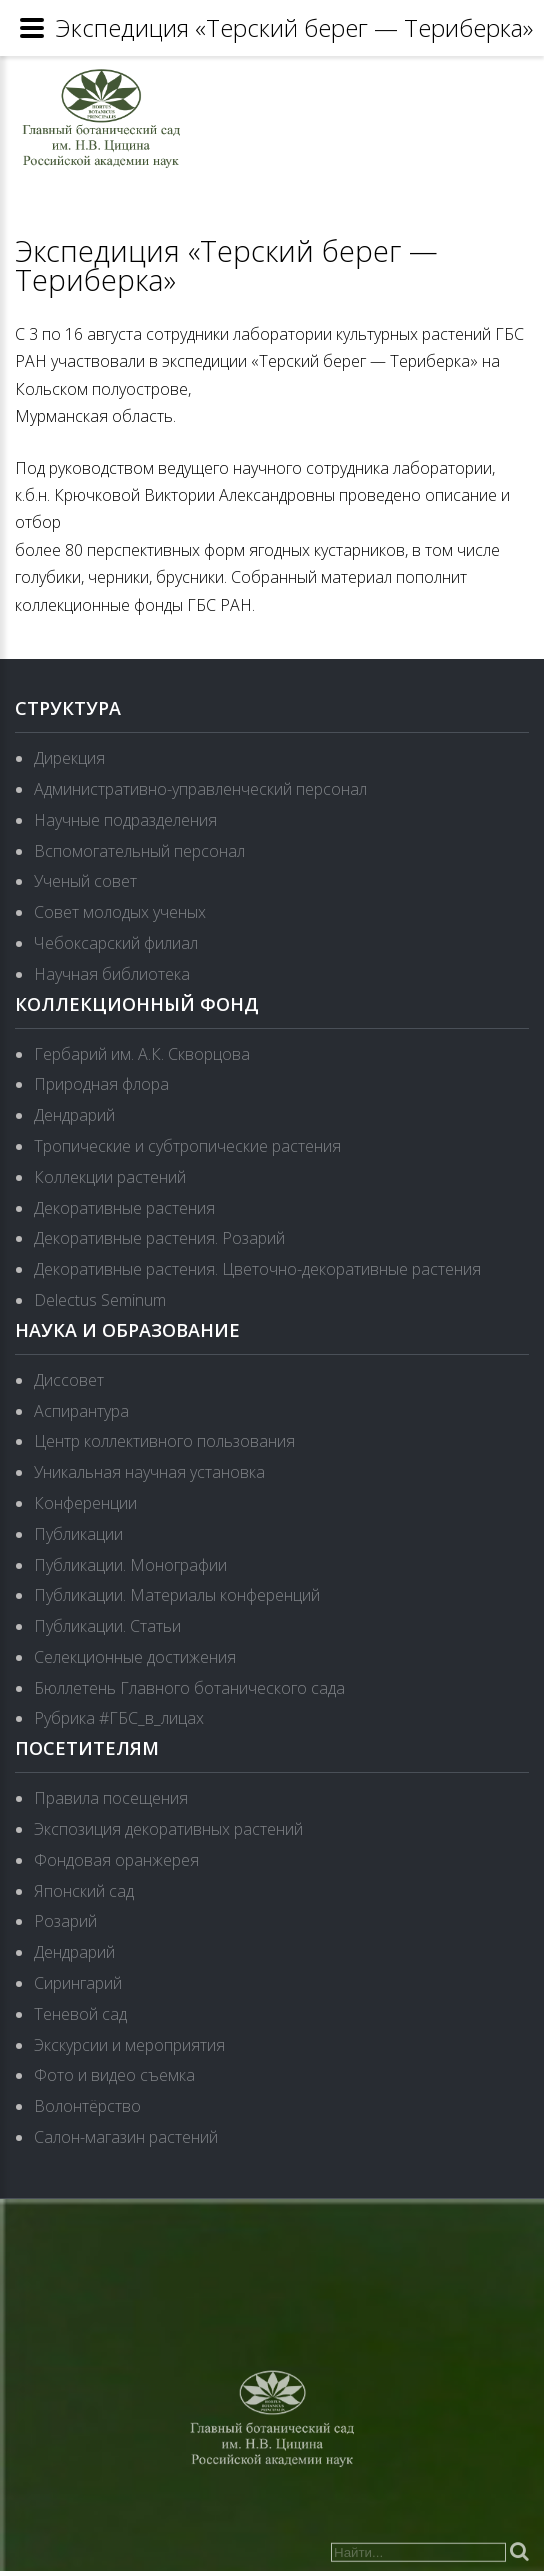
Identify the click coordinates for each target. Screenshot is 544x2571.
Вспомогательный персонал (139, 851)
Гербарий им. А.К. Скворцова (142, 1054)
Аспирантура (81, 1411)
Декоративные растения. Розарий (159, 1238)
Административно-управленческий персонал (200, 789)
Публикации (78, 1534)
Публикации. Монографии (130, 1565)
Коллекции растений (110, 1177)
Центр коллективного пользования (164, 1441)
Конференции (85, 1503)
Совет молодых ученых (120, 912)
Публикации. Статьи (107, 1626)
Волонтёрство (87, 2106)
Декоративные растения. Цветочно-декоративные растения (257, 1269)
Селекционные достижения (135, 1657)
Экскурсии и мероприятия (129, 2045)
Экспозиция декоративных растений (168, 1829)
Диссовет (69, 1380)
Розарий (65, 1921)
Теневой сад (80, 2014)
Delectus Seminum (100, 1300)
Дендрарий (74, 1115)
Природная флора (101, 1084)
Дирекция (69, 758)
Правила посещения (111, 1798)
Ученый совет (85, 881)
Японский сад (84, 1891)
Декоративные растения (124, 1208)
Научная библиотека (112, 974)
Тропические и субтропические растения (187, 1146)
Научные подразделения (125, 820)
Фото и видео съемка (114, 2075)
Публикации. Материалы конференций (177, 1595)
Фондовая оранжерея (116, 1860)
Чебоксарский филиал (116, 943)
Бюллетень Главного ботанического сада (189, 1688)
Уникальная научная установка (149, 1472)
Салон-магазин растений (126, 2137)
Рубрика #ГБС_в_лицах (119, 1718)
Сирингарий (78, 1983)
